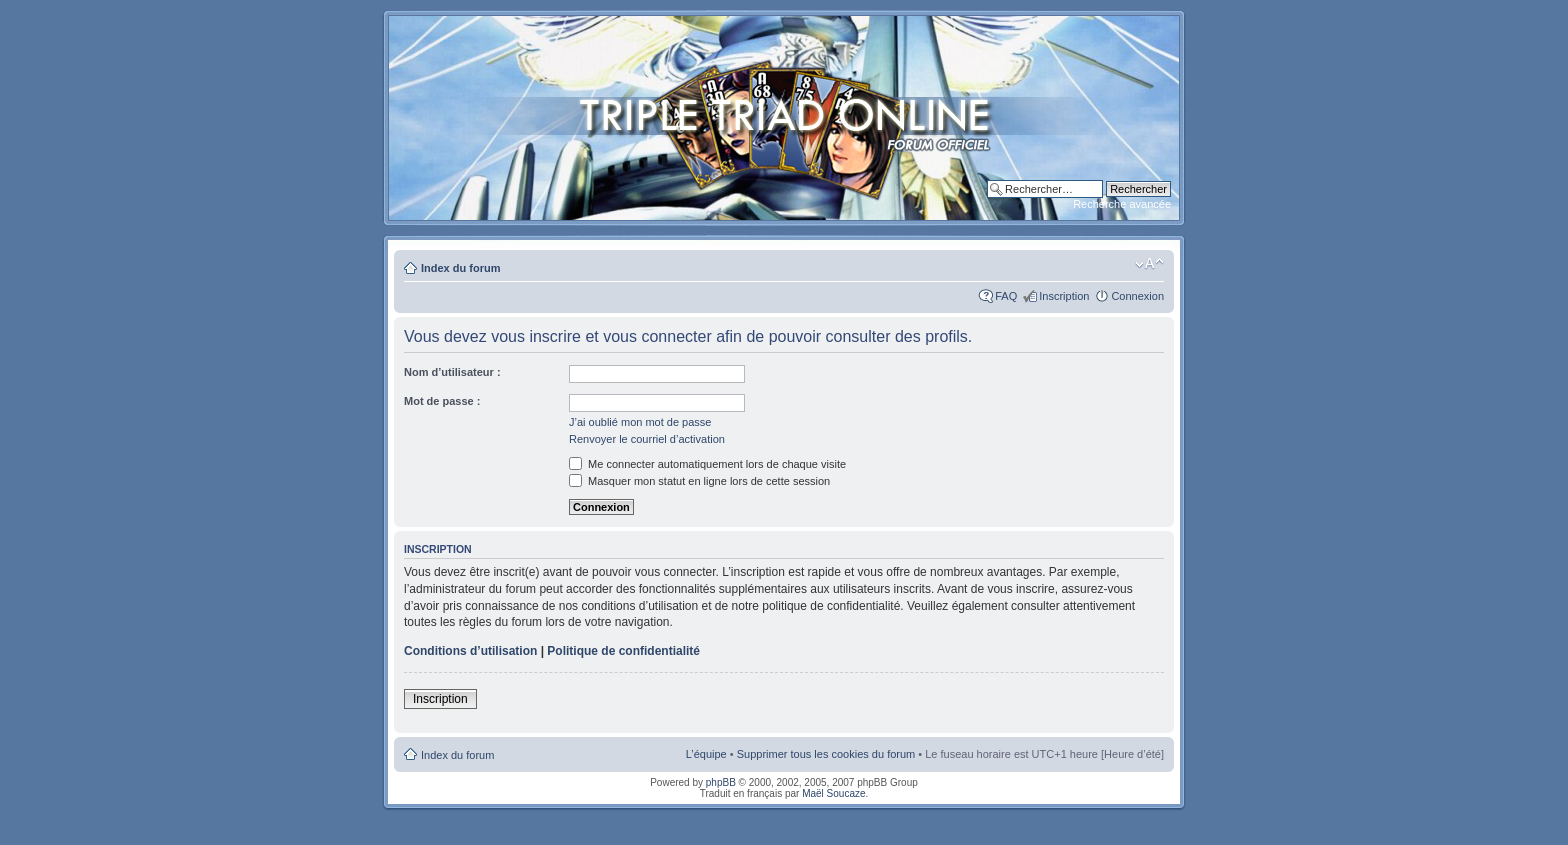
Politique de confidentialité (623, 651)
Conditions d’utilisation (470, 651)
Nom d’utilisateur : (452, 372)
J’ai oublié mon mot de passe (640, 422)
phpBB (721, 782)
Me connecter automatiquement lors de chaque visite (707, 464)
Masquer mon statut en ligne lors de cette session (699, 481)
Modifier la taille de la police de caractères (1149, 264)
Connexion (1137, 296)
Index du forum (460, 268)
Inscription (1064, 296)
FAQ (1006, 296)
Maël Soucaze (833, 793)
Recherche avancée (1122, 204)
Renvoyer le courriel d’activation (647, 439)
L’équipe (706, 754)
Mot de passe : (442, 401)
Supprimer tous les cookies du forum (826, 754)
